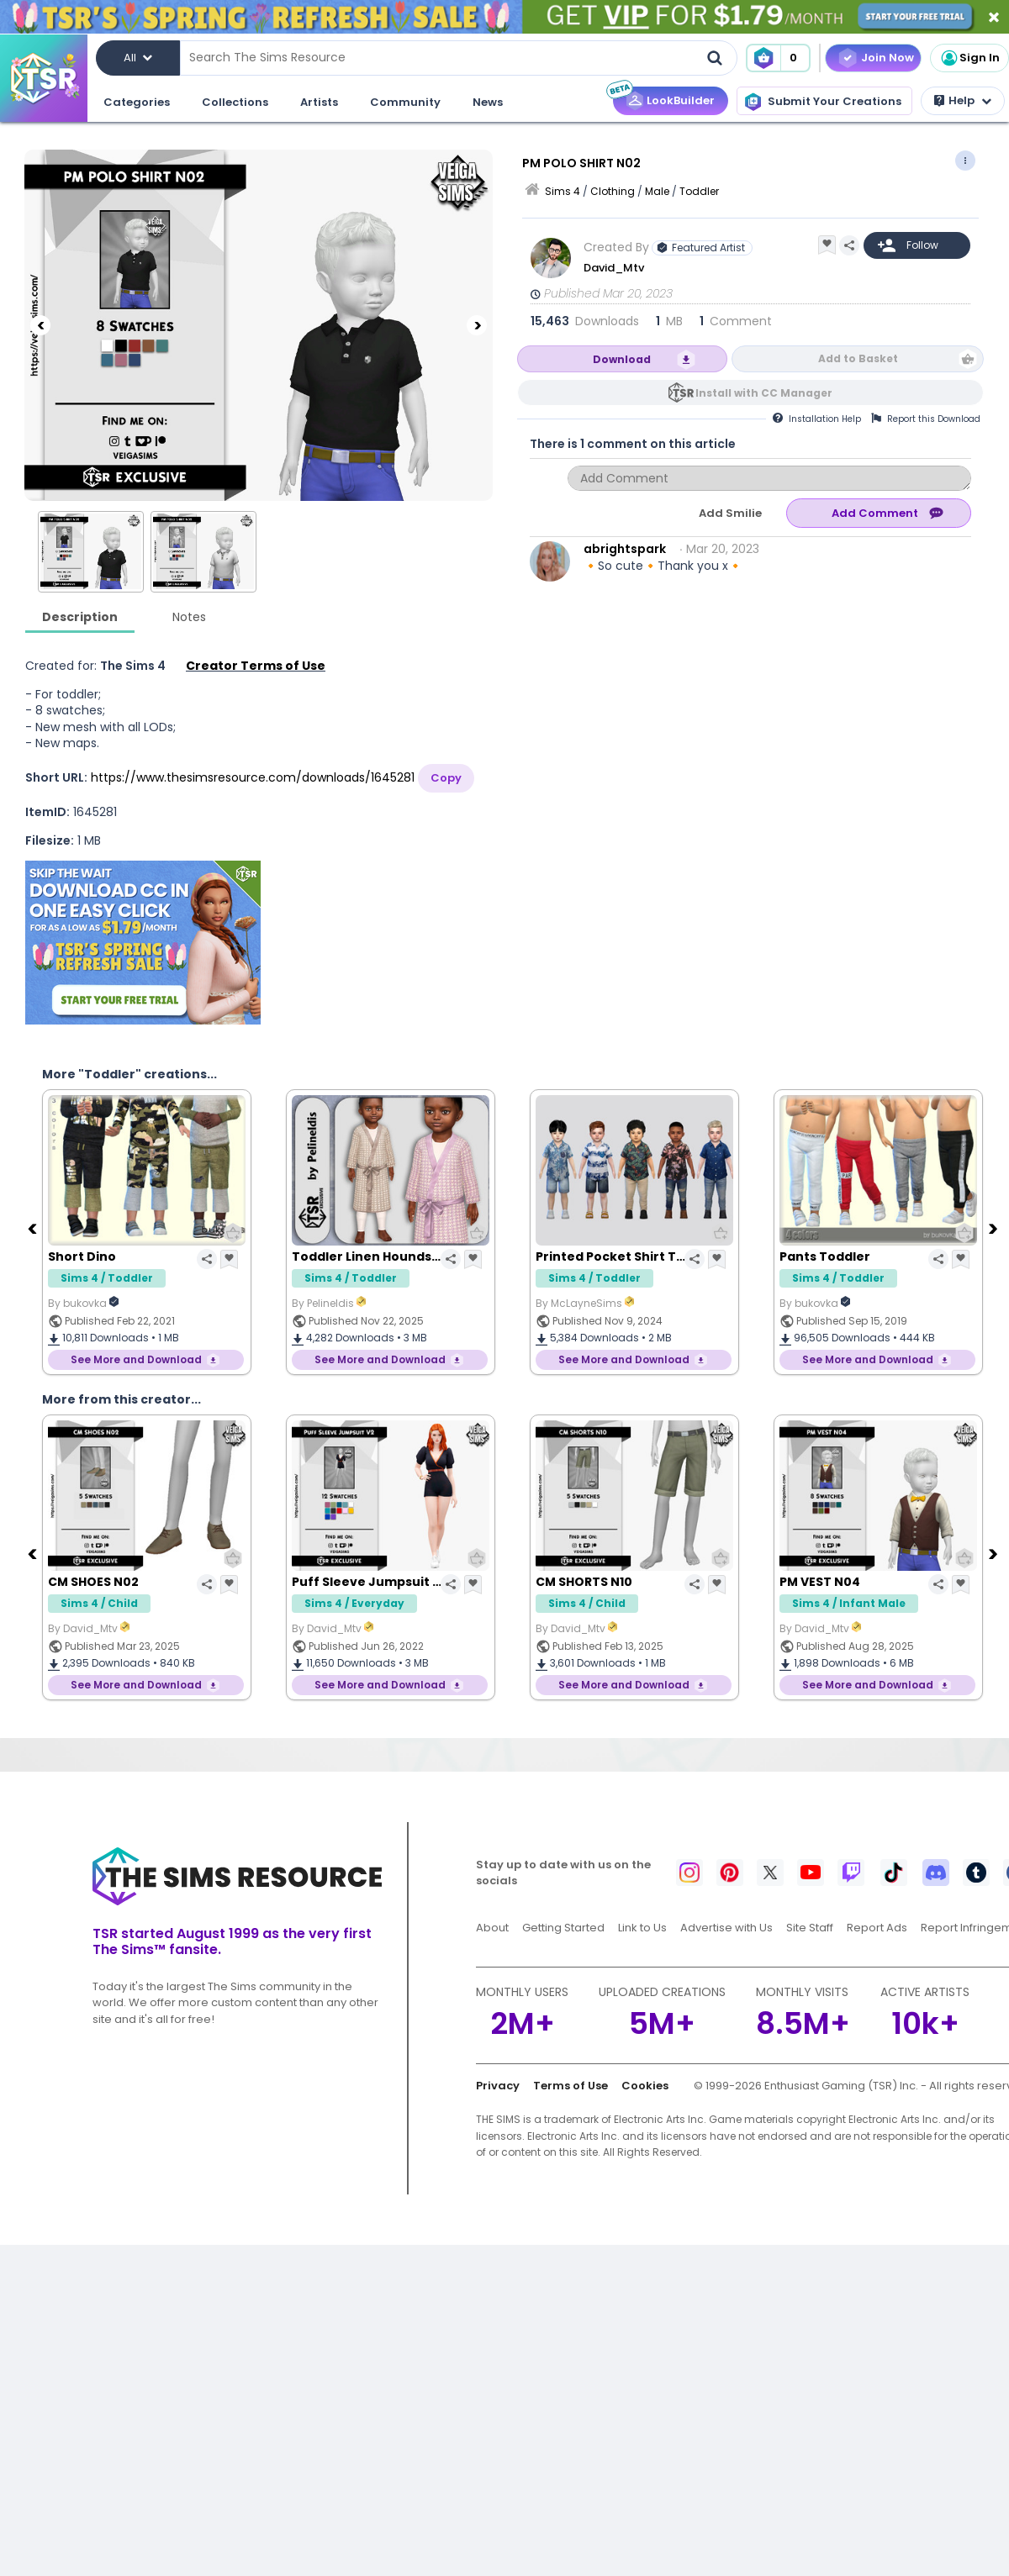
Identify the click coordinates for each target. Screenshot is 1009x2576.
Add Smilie (730, 513)
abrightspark (625, 548)
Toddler (699, 191)
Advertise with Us (726, 1928)
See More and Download (136, 1359)
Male (657, 191)
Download (622, 359)
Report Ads (877, 1928)
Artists (319, 102)
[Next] (477, 325)
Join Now (887, 58)
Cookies (644, 2086)
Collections (235, 102)
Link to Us (642, 1928)
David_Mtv (614, 268)
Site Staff (809, 1928)
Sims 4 (562, 191)
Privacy (498, 2086)
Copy (446, 778)
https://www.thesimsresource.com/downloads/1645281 (253, 777)
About (492, 1928)
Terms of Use (570, 2086)
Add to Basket (858, 358)
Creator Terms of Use (255, 665)
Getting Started (563, 1928)
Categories (136, 102)
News (488, 102)
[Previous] (40, 325)
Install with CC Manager (763, 393)
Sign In (969, 58)
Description (80, 616)
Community (405, 102)
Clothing (612, 191)
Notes (189, 616)
